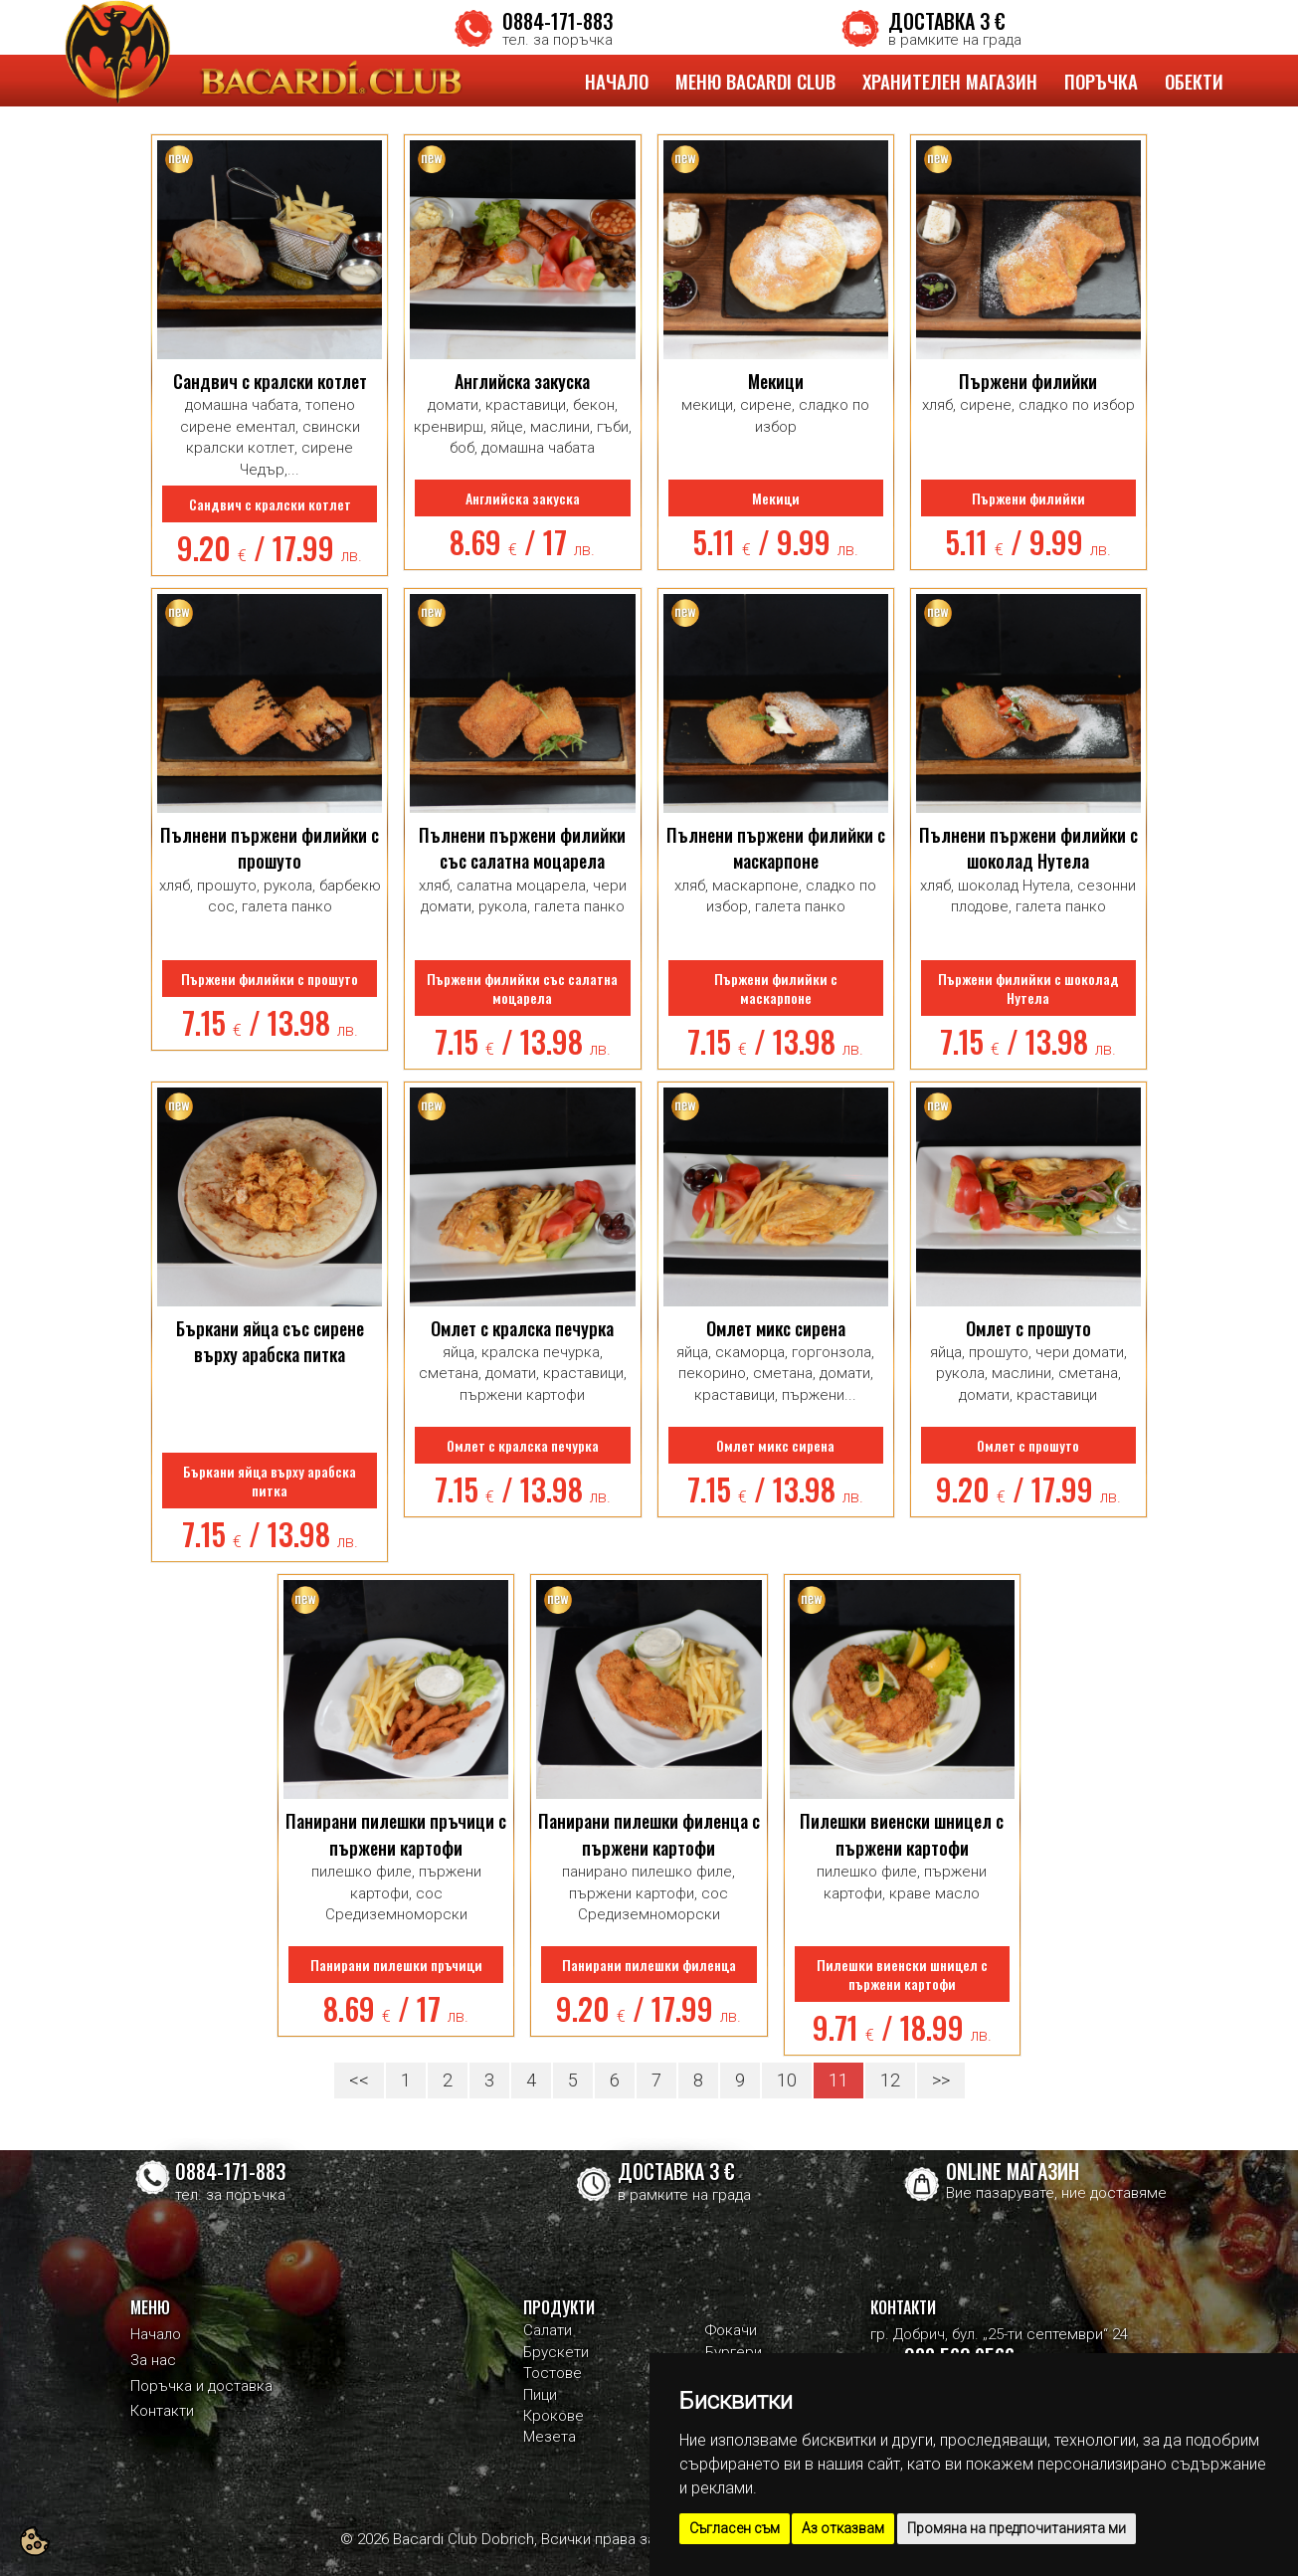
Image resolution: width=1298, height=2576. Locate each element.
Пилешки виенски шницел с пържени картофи (902, 1834)
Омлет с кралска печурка (522, 1328)
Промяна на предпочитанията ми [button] (1016, 2528)
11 (838, 2080)
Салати (547, 2330)
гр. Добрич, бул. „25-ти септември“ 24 (999, 2334)
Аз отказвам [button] (843, 2528)
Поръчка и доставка (201, 2386)
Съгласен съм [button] (734, 2528)
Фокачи (731, 2330)
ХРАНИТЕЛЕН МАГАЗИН (949, 81)
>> (941, 2080)
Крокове (553, 2416)
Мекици (776, 381)
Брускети (556, 2352)
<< (359, 2080)
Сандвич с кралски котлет (270, 381)
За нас (153, 2360)
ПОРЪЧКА (1101, 81)
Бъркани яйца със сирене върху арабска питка (270, 1341)
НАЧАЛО (617, 81)
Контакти (162, 2411)
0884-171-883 (557, 21)
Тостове (552, 2373)
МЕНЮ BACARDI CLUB (755, 81)
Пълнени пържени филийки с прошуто (269, 848)
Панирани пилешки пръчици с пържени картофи (395, 1834)
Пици (540, 2395)
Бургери (733, 2352)
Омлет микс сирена (775, 1328)
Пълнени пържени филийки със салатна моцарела (522, 848)
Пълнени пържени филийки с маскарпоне (775, 848)
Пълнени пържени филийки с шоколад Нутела (1028, 848)
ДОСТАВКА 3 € (947, 21)
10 (787, 2080)
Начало (155, 2334)
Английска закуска (522, 381)
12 (890, 2080)
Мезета (549, 2437)
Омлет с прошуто (1028, 1328)
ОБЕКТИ (1194, 81)
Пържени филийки (1028, 381)
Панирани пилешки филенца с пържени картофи (649, 1834)
